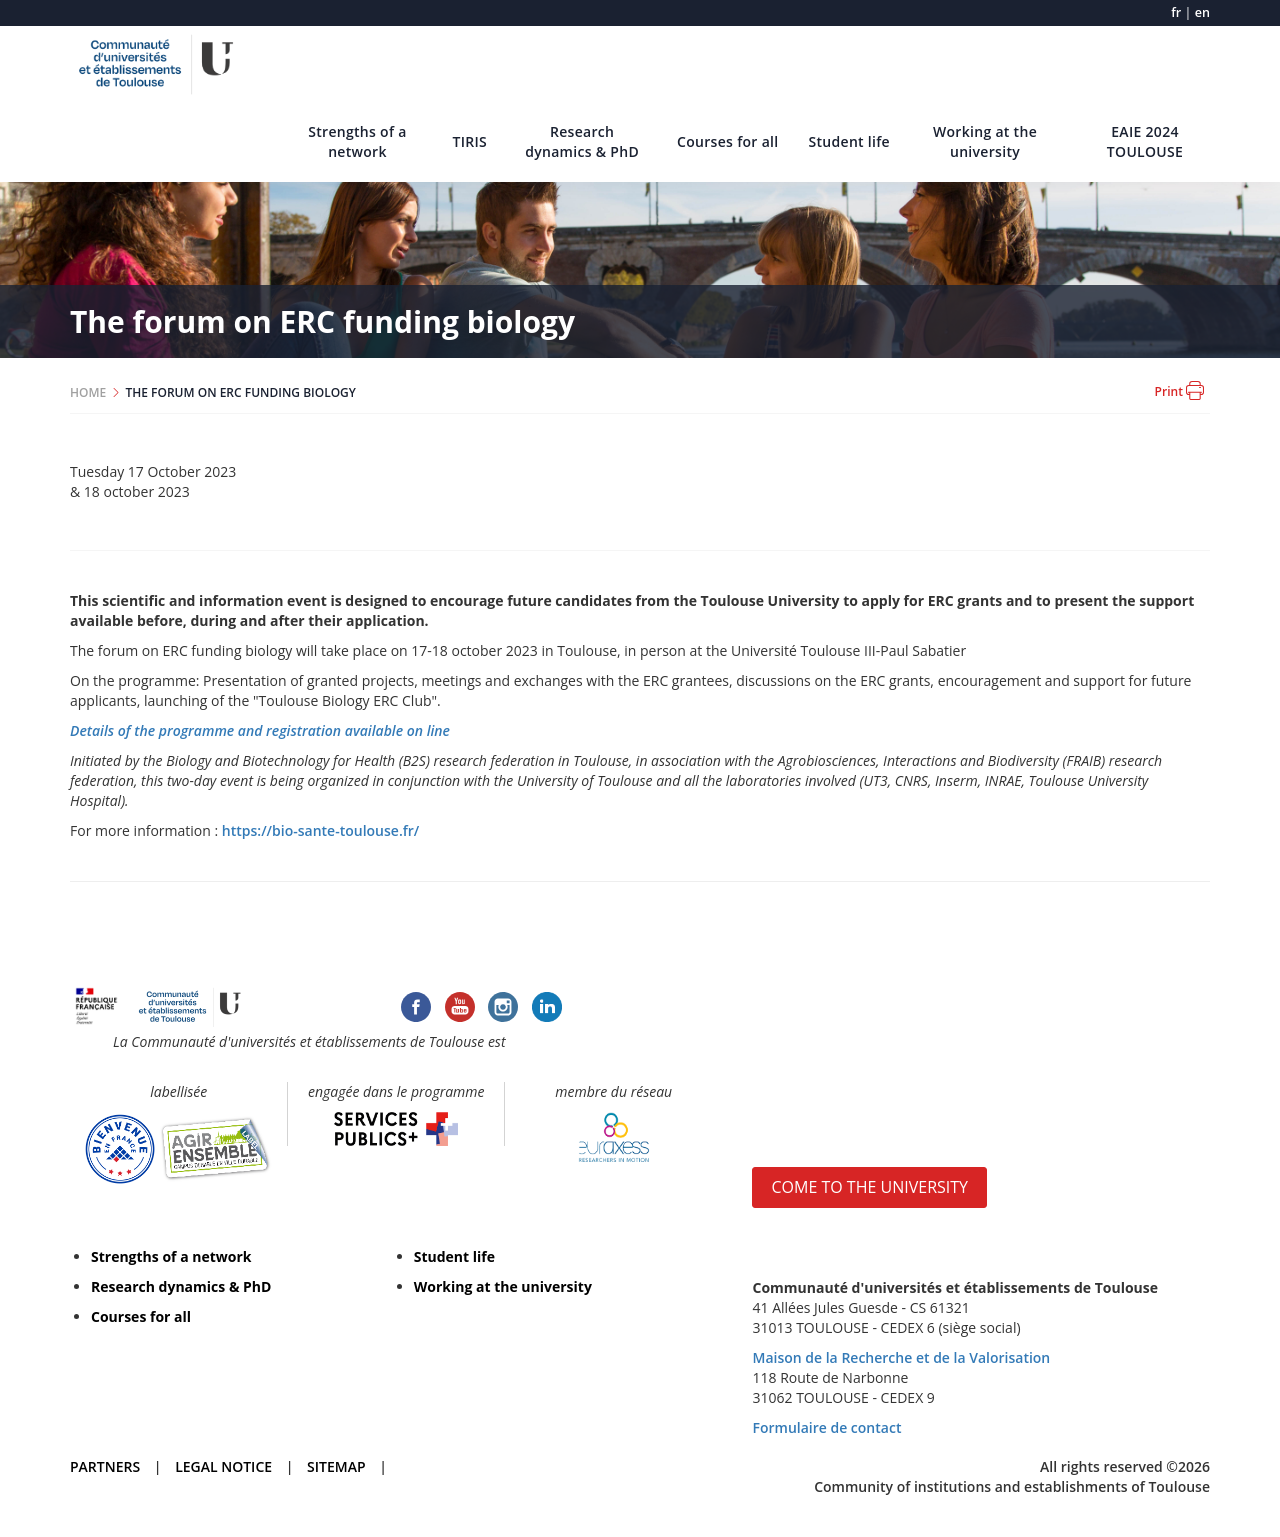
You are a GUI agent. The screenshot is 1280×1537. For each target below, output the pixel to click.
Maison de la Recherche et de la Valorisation (901, 1357)
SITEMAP (336, 1466)
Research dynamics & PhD (582, 141)
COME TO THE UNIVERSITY (869, 1187)
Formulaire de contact (826, 1427)
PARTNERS (105, 1466)
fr (1176, 12)
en (1202, 12)
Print (1179, 390)
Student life (849, 141)
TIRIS (469, 141)
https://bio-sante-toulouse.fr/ (320, 830)
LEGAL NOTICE (223, 1466)
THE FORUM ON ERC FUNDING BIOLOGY (241, 392)
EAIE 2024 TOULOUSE (1145, 141)
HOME (88, 392)
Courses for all (727, 141)
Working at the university (985, 141)
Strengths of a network (357, 141)
